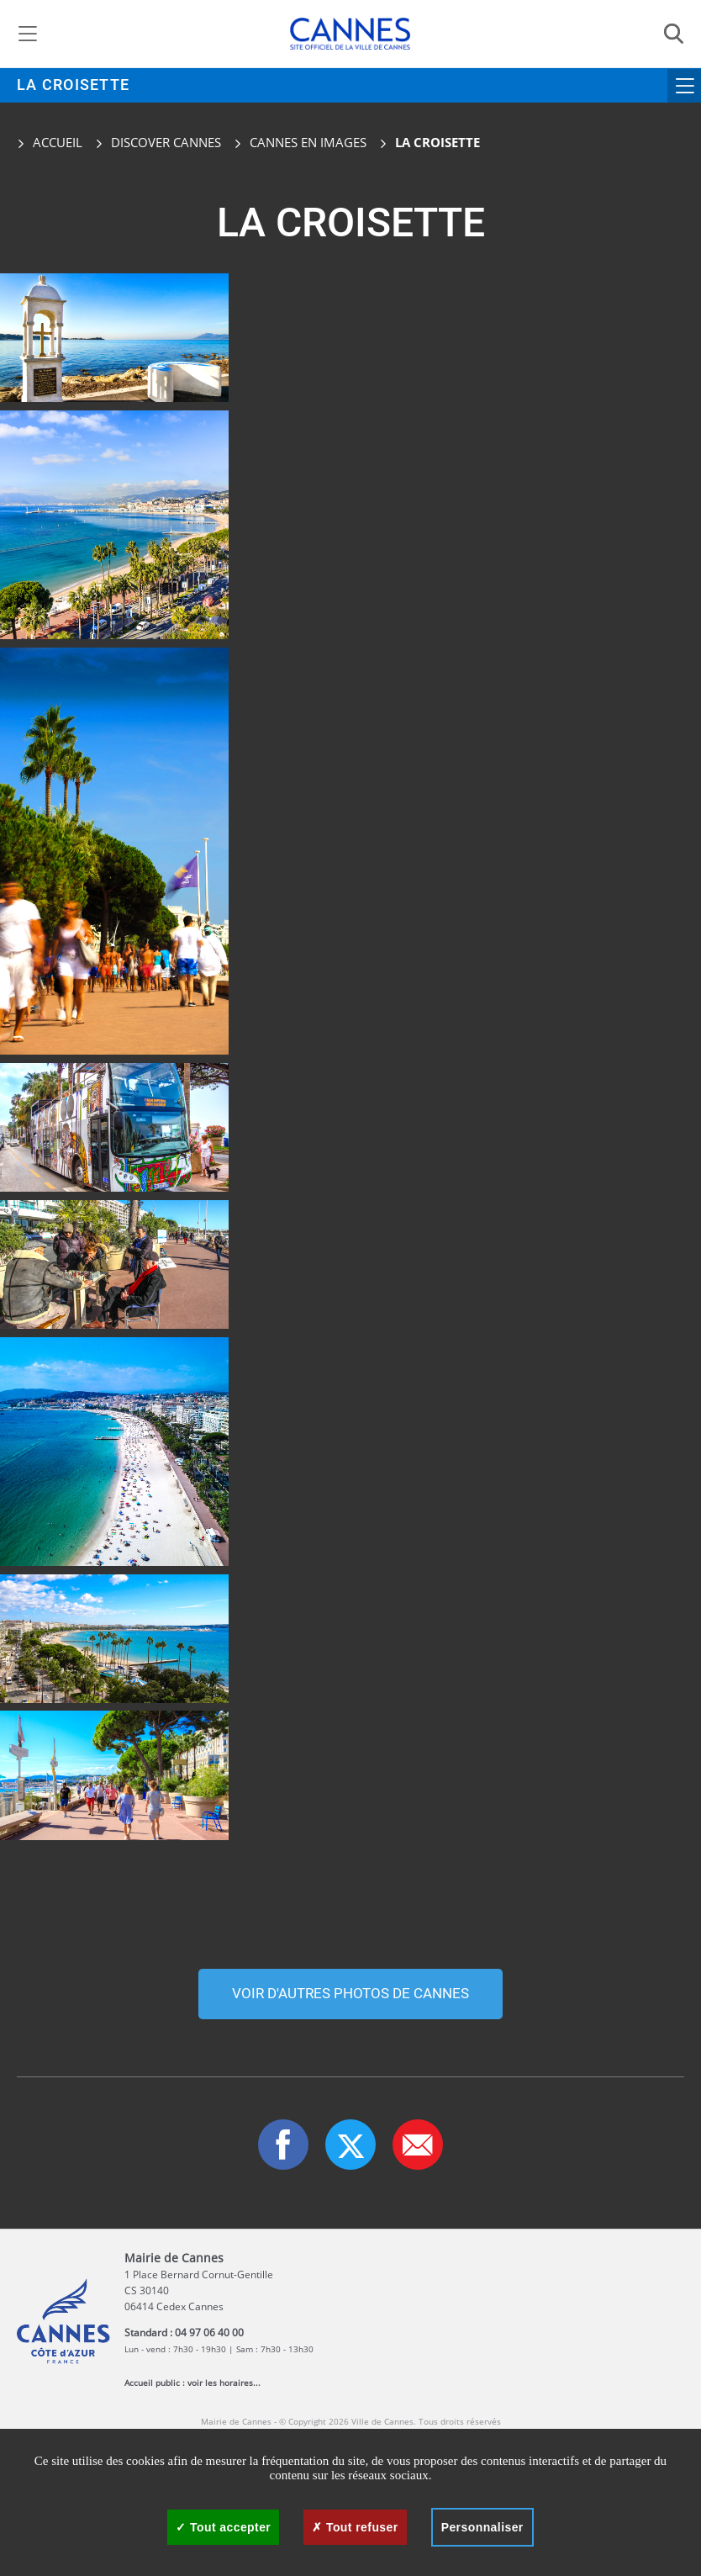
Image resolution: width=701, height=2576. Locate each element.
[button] (418, 2144)
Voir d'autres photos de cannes (350, 1993)
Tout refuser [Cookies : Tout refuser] (355, 2527)
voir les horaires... (224, 2382)
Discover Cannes (166, 142)
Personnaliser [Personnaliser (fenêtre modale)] (482, 2527)
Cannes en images (308, 142)
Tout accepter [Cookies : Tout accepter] (223, 2527)
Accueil (49, 142)
